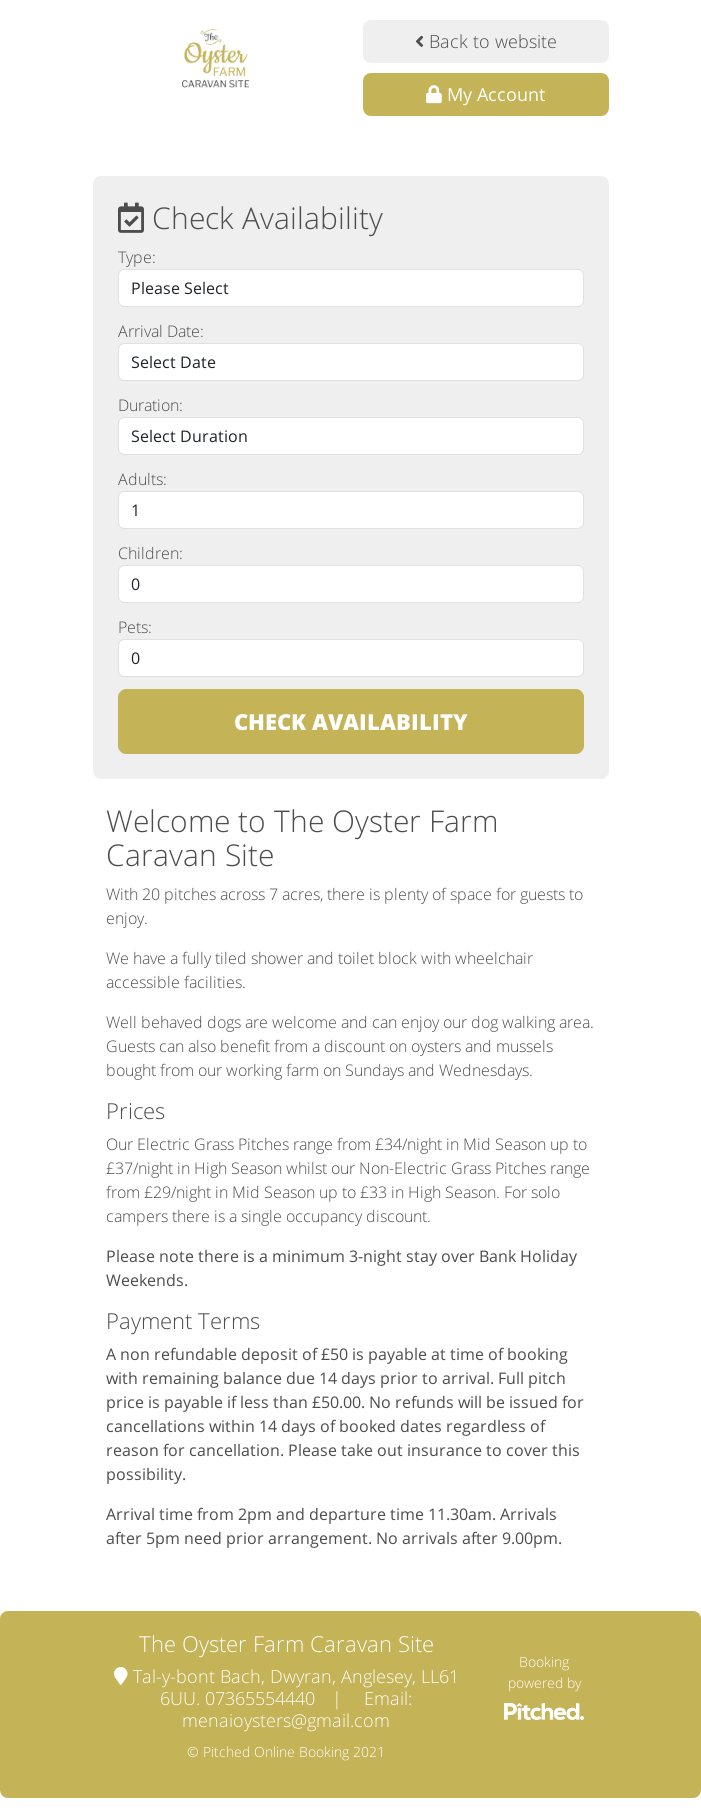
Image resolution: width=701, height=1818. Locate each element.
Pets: (135, 627)
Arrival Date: (161, 331)
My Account (485, 94)
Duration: (150, 405)
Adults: (142, 479)
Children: (150, 553)
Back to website (486, 41)
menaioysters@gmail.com (286, 1720)
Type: (137, 257)
